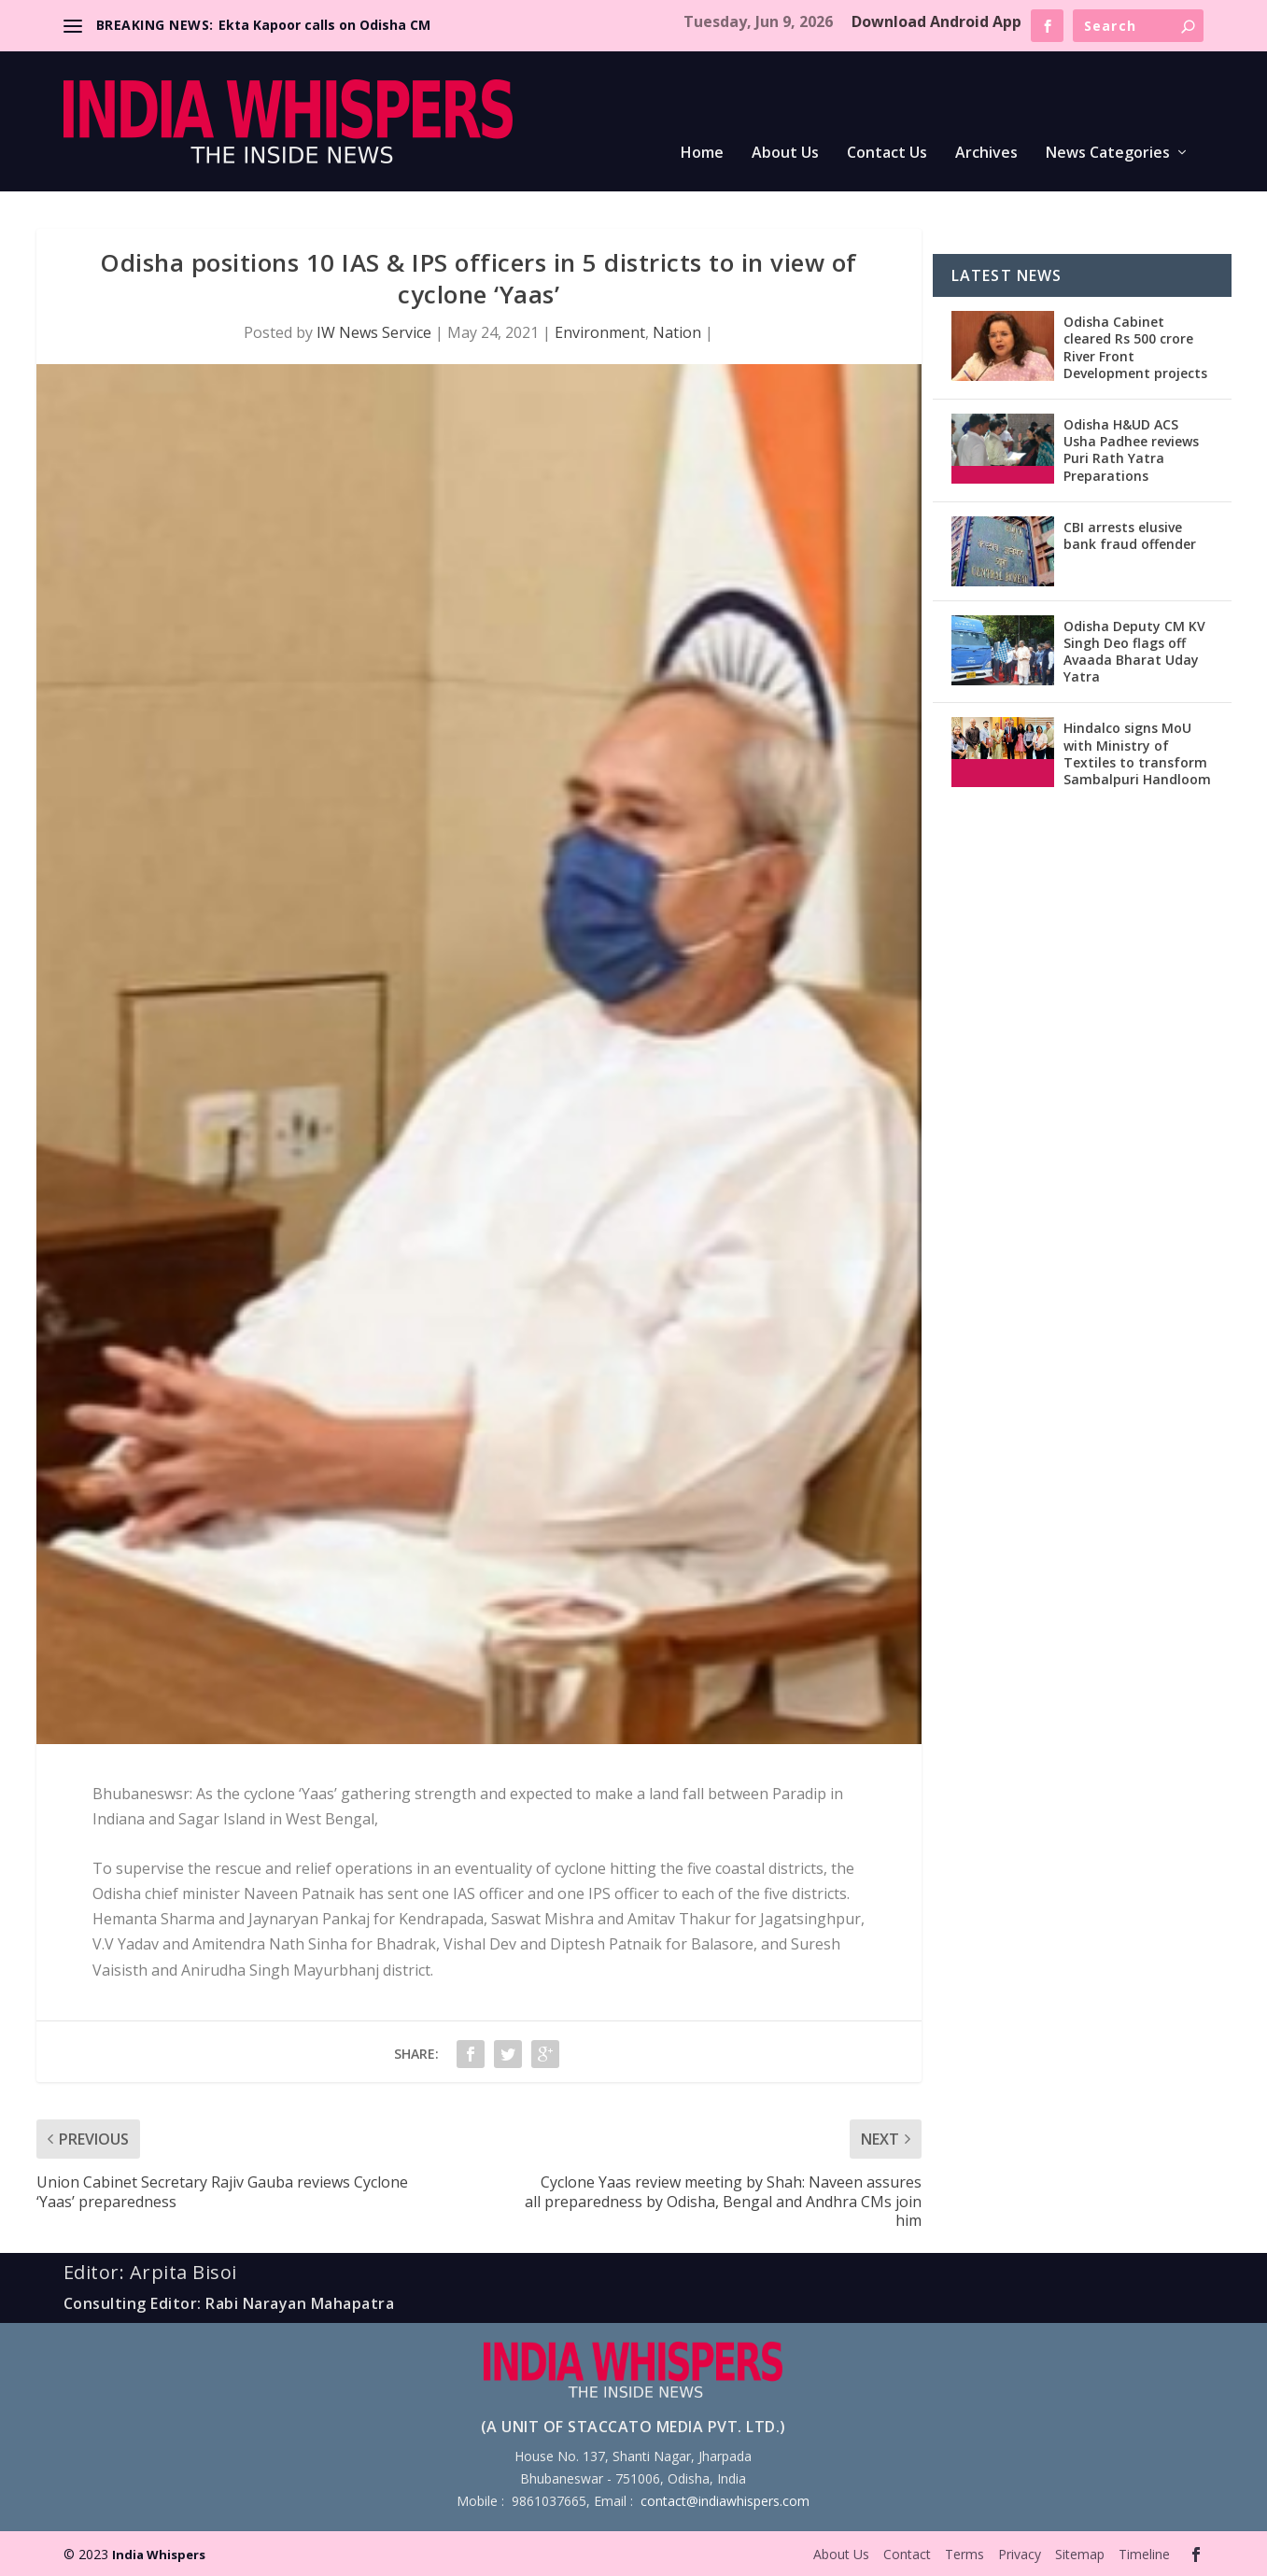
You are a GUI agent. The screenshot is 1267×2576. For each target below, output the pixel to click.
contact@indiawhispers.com (725, 2501)
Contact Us (887, 153)
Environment (600, 332)
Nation (677, 332)
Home (702, 153)
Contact (907, 2554)
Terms (964, 2554)
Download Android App (936, 21)
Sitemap (1080, 2554)
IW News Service (374, 332)
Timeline (1144, 2554)
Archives (986, 153)
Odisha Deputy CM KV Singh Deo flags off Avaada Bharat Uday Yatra (1134, 651)
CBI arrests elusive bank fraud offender (1129, 535)
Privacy (1019, 2554)
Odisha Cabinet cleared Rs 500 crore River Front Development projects (1135, 347)
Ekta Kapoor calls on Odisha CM (324, 25)
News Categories (1108, 153)
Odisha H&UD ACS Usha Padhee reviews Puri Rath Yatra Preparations (1131, 450)
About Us (785, 153)
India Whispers (158, 2554)
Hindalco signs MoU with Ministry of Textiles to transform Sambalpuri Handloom (1137, 753)
